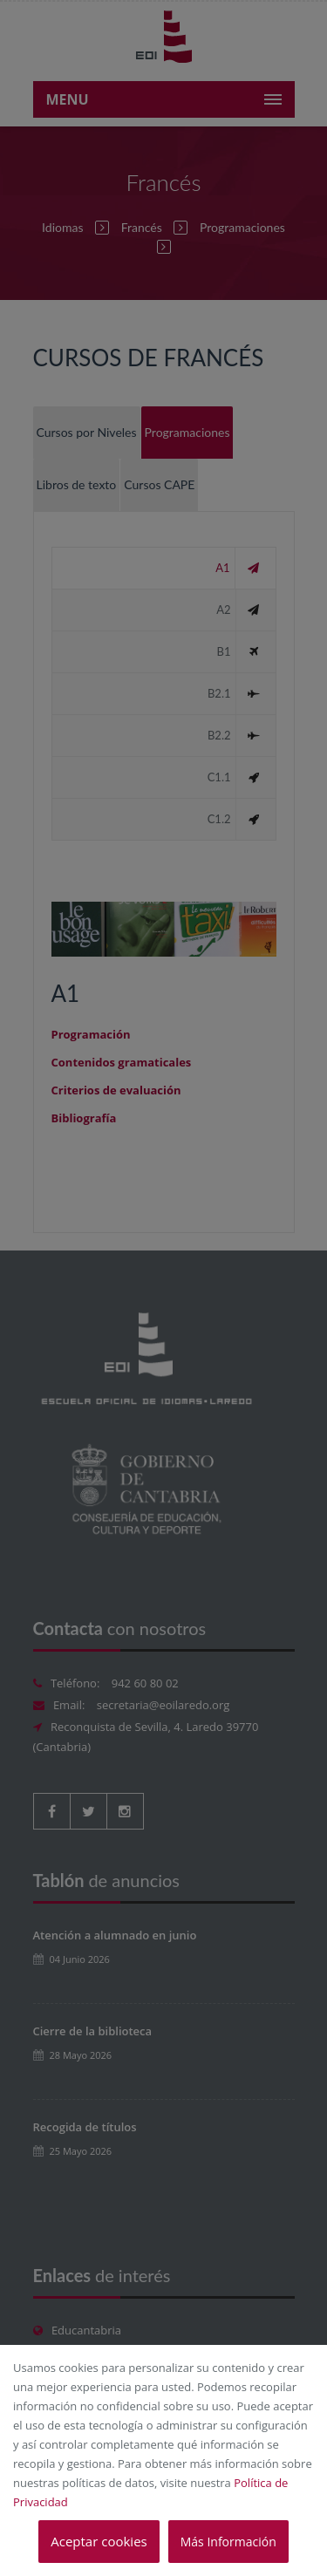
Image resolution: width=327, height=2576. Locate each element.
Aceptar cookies (98, 2541)
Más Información (228, 2541)
